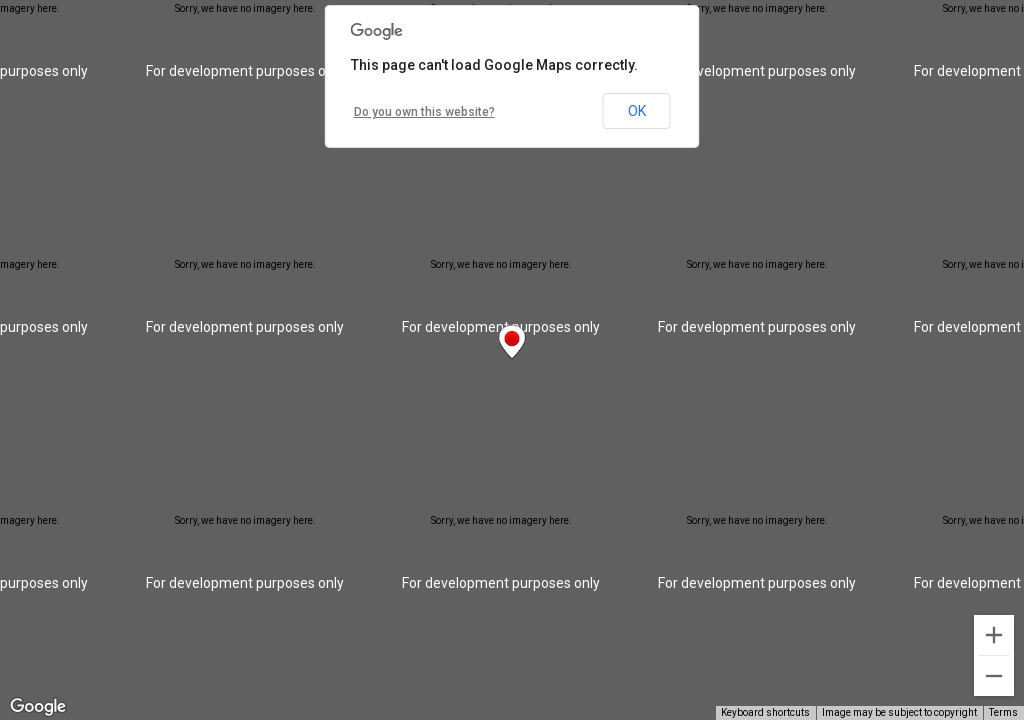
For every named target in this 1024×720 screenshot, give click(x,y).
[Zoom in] (994, 635)
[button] (512, 342)
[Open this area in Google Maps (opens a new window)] (38, 707)
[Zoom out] (994, 676)
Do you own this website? (424, 112)
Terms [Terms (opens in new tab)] (1003, 712)
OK (637, 111)
